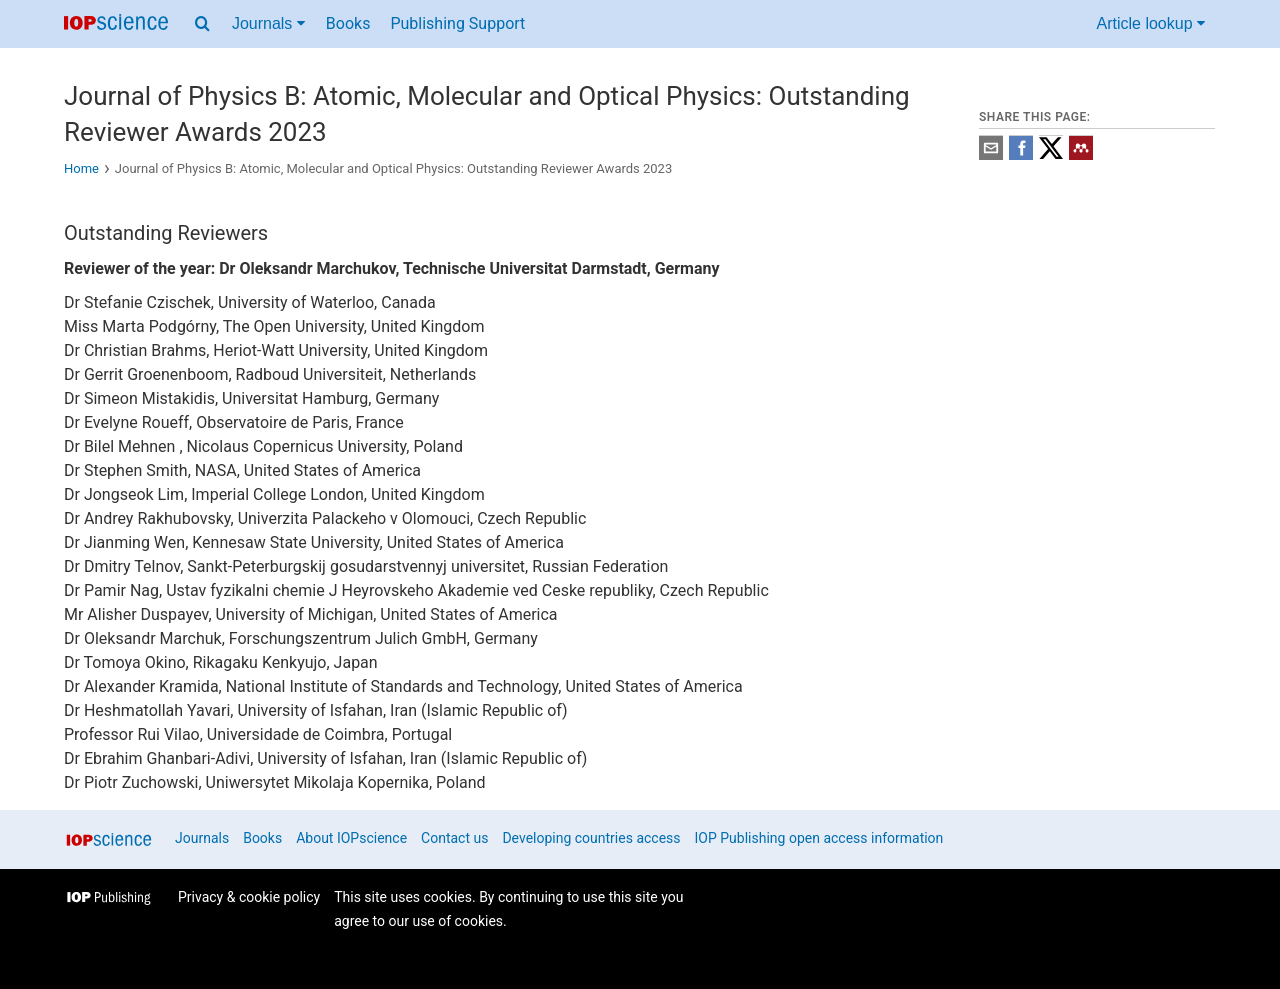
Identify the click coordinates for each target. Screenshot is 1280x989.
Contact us (454, 838)
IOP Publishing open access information (819, 838)
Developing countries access (591, 838)
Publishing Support (457, 23)
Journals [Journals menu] (268, 23)
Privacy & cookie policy (249, 897)
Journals (202, 838)
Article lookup (1151, 23)
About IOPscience (351, 838)
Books (348, 23)
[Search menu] (202, 24)
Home (81, 168)
